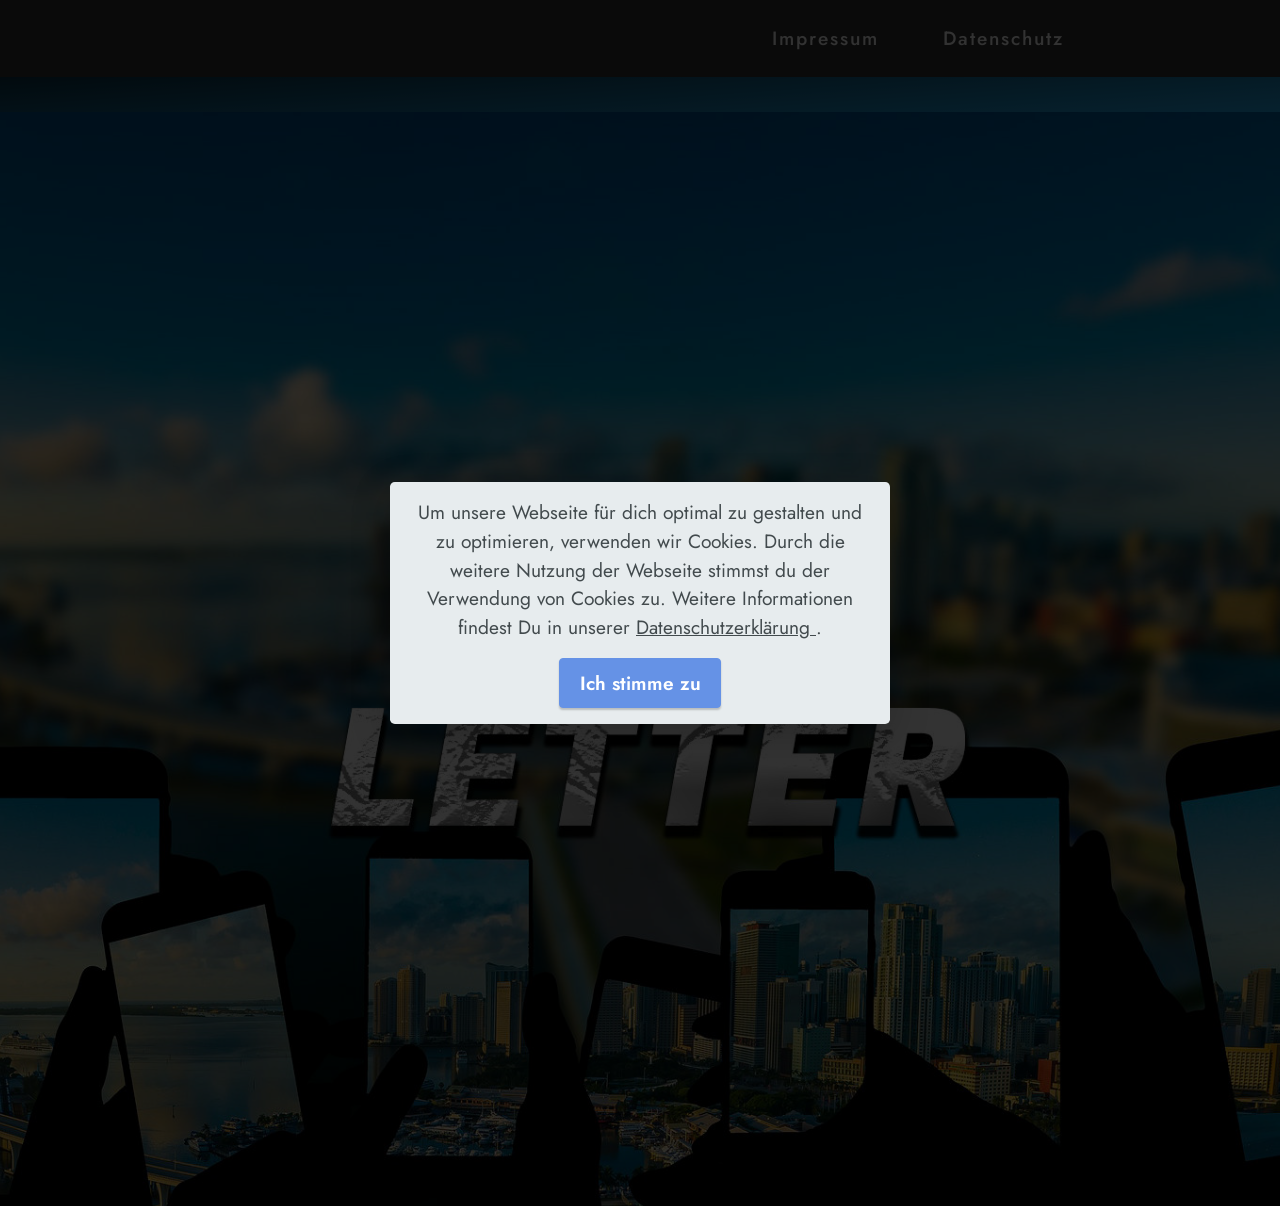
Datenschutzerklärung (726, 627)
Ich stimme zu (640, 683)
